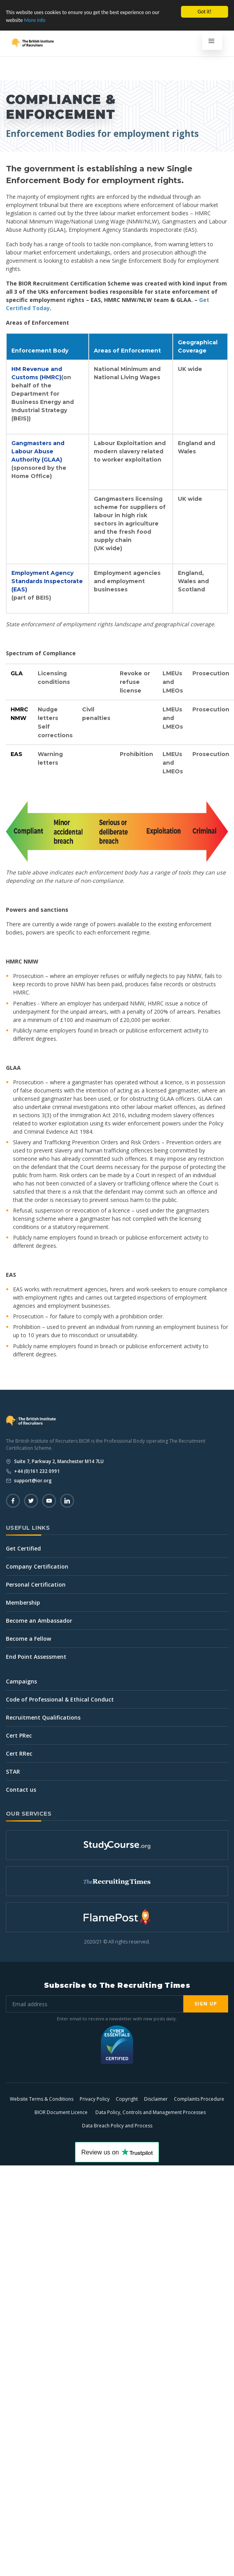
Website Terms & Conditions (41, 2099)
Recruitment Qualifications (43, 1717)
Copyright (127, 2099)
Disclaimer (156, 2099)
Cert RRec (19, 1753)
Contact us (21, 1789)
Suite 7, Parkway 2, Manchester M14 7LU (58, 1461)
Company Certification (37, 1566)
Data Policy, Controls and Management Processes (150, 2112)
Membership (23, 1602)
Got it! (204, 11)
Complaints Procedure (199, 2099)
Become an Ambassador (39, 1620)
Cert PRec (19, 1735)
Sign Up (205, 2003)
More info (34, 20)
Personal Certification (36, 1584)
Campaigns (21, 1681)
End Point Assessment (36, 1656)
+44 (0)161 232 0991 (36, 1471)
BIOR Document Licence (61, 2112)
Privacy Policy (95, 2099)
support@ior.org (32, 1480)
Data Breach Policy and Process (117, 2125)
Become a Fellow (28, 1638)
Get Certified (23, 1548)
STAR (13, 1771)
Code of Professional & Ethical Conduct (60, 1699)
